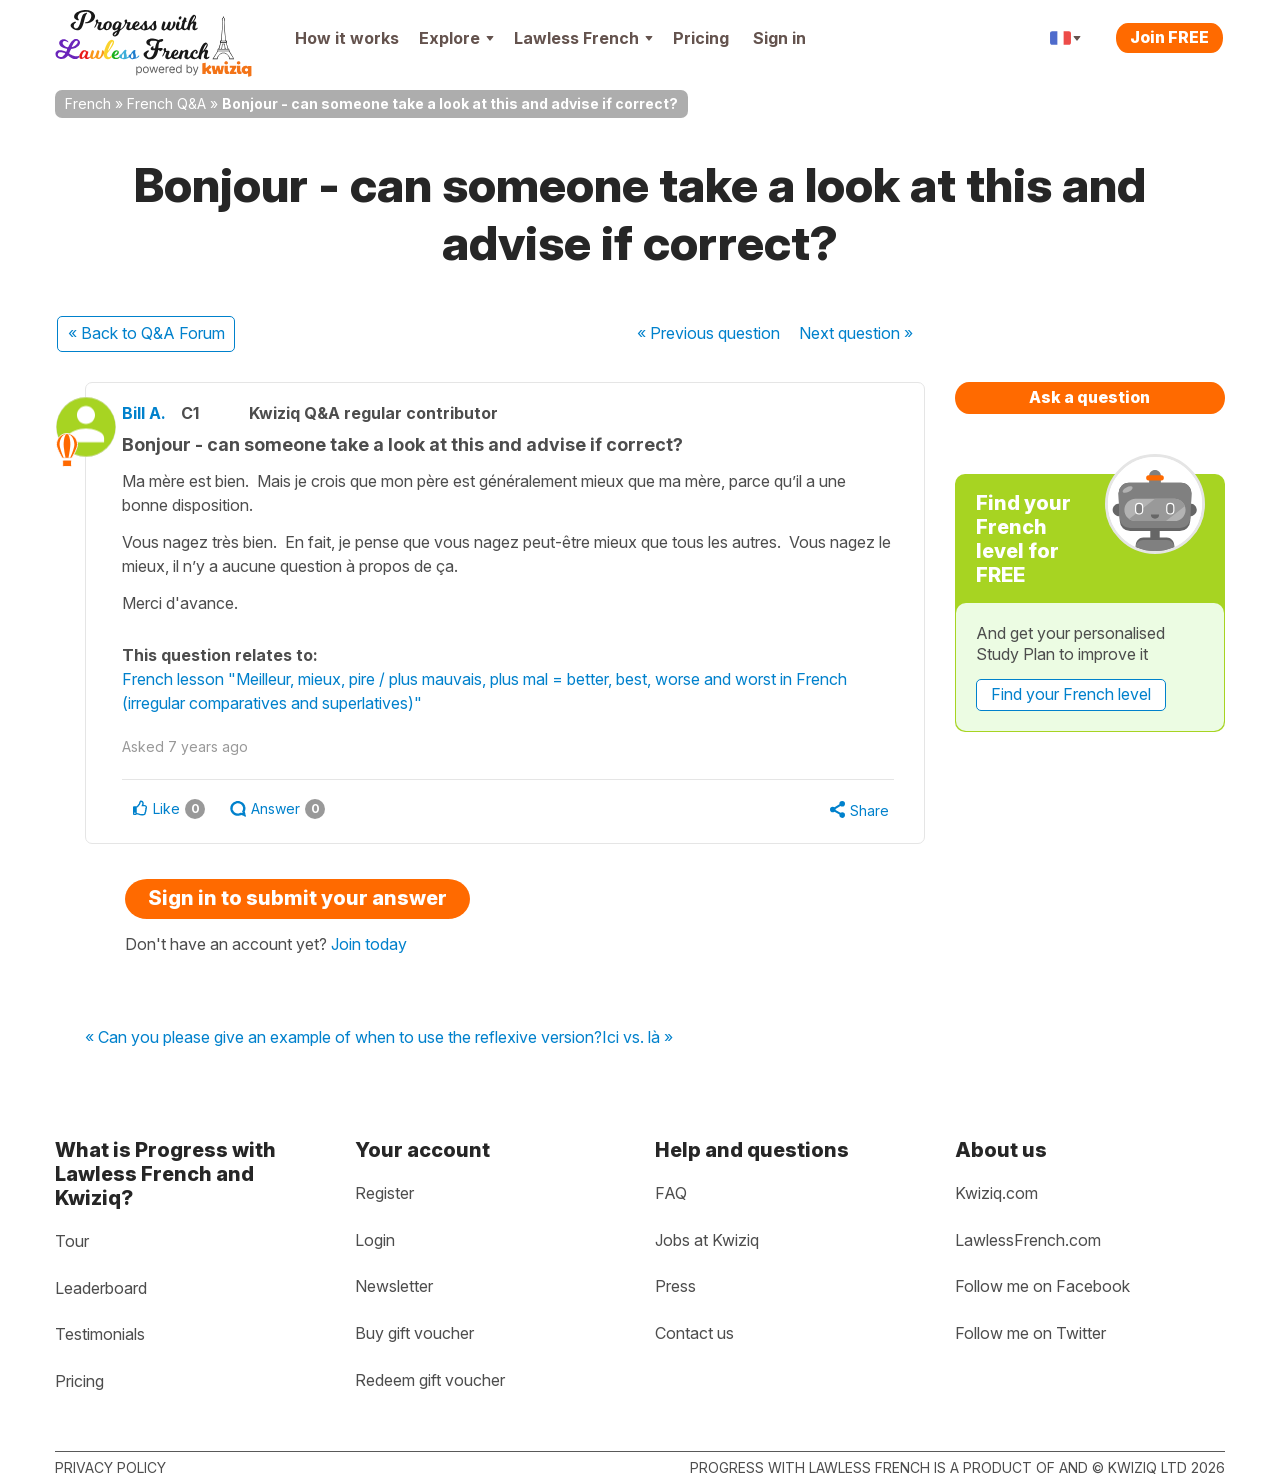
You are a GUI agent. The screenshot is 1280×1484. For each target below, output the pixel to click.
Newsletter (394, 1286)
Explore (456, 38)
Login (375, 1240)
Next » (856, 333)
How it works (347, 38)
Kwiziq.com (996, 1193)
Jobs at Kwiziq (707, 1240)
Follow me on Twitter (1030, 1333)
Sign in (779, 38)
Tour (72, 1241)
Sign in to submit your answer (297, 898)
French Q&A (166, 103)
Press (675, 1286)
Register (384, 1193)
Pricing (701, 38)
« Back (146, 333)
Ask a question (1089, 397)
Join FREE (1169, 37)
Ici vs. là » (637, 1038)
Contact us (694, 1333)
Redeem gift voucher (430, 1380)
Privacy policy (110, 1467)
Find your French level (1071, 694)
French (88, 103)
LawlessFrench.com (1028, 1240)
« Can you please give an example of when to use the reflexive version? (343, 1038)
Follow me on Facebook (1042, 1286)
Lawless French (583, 38)
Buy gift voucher (414, 1333)
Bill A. (158, 413)
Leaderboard (101, 1288)
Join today (369, 944)
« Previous (708, 333)
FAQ (671, 1193)
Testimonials (100, 1334)
